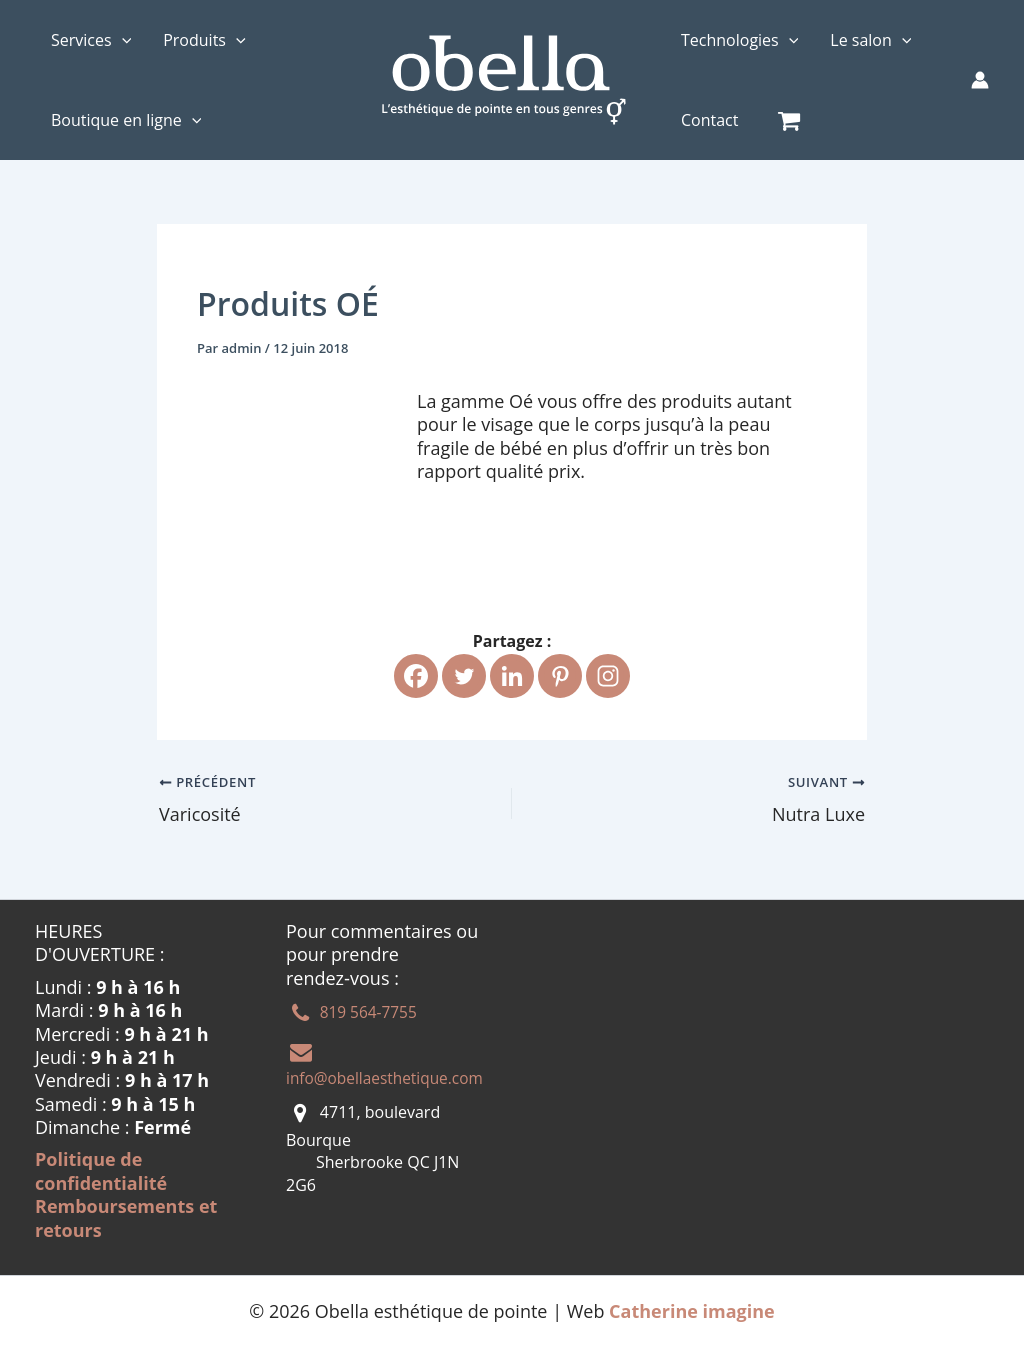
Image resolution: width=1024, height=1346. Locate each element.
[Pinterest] (560, 676)
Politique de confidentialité (101, 1170)
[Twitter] (464, 676)
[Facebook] (416, 676)
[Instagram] (608, 676)
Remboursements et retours (126, 1217)
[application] (122, 40)
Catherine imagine (692, 1310)
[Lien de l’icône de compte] (980, 80)
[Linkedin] (512, 676)
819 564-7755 (368, 1012)
